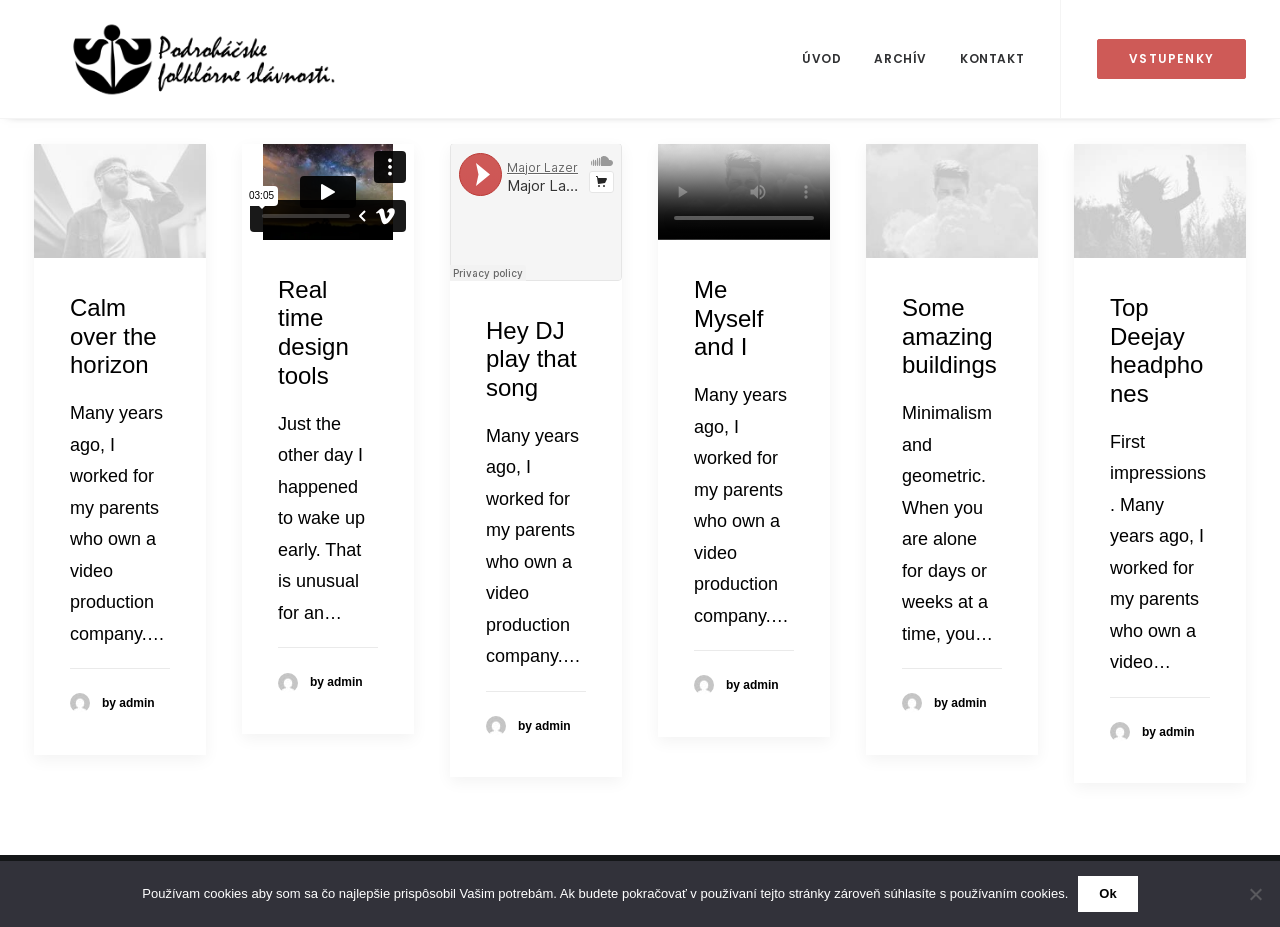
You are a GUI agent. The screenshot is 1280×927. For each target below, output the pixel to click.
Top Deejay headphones (1156, 350)
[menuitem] (821, 59)
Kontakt (992, 58)
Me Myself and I (728, 318)
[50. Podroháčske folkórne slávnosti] (171, 59)
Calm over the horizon (113, 336)
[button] (120, 201)
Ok (1107, 893)
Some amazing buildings (949, 336)
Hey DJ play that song (531, 359)
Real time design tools (313, 332)
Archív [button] (900, 58)
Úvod (821, 58)
